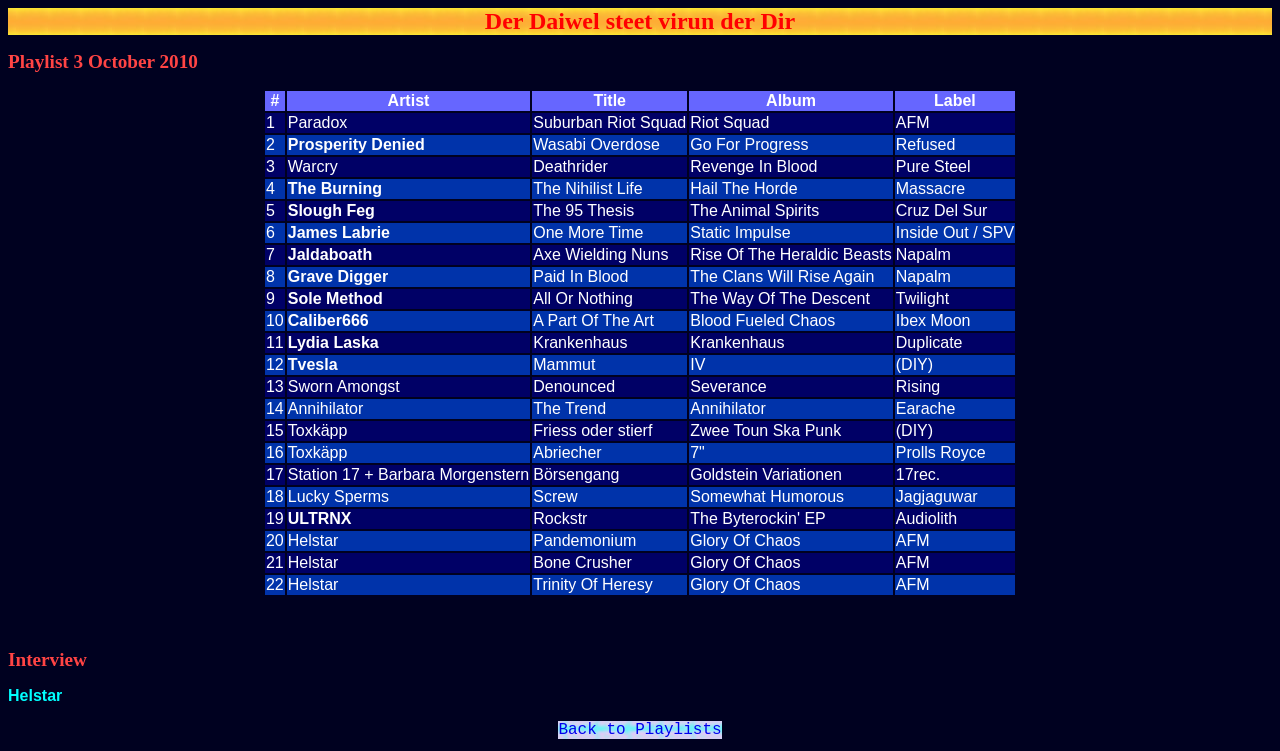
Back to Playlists (639, 732)
